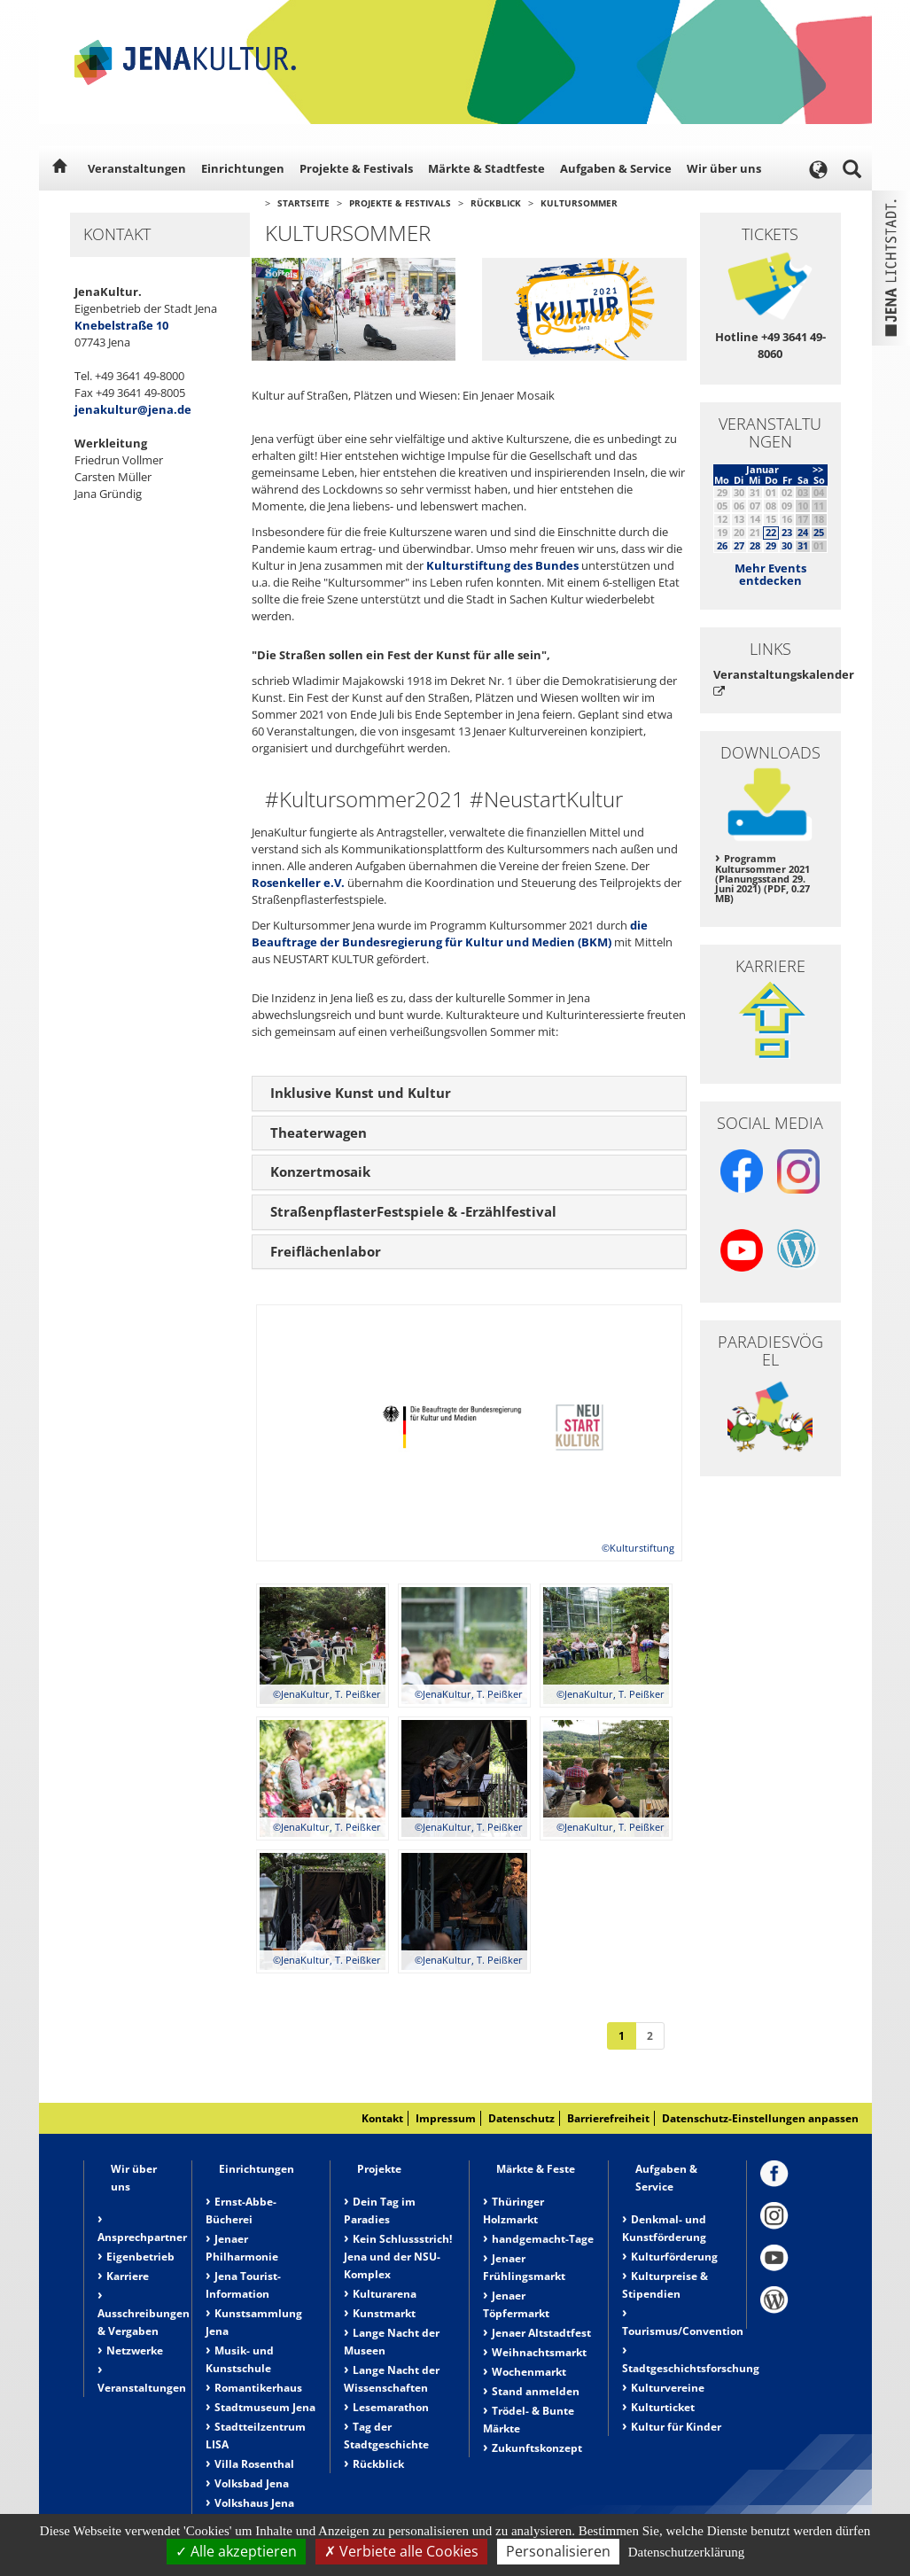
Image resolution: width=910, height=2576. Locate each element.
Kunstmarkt (384, 2313)
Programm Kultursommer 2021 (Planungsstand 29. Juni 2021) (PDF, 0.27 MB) (762, 879)
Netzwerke (134, 2350)
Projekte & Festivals (356, 168)
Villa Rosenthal (254, 2463)
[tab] (469, 1093)
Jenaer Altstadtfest (541, 2332)
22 (771, 532)
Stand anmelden (535, 2391)
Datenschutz (521, 2118)
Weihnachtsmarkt (539, 2352)
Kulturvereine (667, 2387)
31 (802, 545)
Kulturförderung (674, 2256)
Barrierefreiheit (608, 2118)
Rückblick (496, 203)
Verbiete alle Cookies (401, 2551)
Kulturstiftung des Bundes (502, 565)
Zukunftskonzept (537, 2447)
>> (818, 469)
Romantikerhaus (258, 2387)
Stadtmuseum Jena (264, 2407)
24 (802, 532)
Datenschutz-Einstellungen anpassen (760, 2118)
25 (818, 532)
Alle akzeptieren (236, 2551)
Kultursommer (579, 203)
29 (771, 545)
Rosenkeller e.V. (298, 883)
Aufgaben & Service (616, 168)
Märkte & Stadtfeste (486, 168)
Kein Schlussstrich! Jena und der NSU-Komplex (398, 2256)
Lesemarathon (391, 2407)
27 (739, 545)
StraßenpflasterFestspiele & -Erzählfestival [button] (413, 1211)
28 (755, 545)
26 (722, 545)
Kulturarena (384, 2293)
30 (787, 545)
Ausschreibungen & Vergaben (143, 2322)
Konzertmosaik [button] (320, 1171)
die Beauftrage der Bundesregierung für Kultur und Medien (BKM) (450, 933)
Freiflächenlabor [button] (325, 1251)
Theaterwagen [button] (318, 1132)
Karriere (127, 2276)
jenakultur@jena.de (132, 409)
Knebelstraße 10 (121, 325)
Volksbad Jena (251, 2483)
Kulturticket (663, 2407)
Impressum (446, 2118)
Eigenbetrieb (140, 2256)
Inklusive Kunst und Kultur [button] (360, 1092)
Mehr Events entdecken (770, 574)
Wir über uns (724, 168)
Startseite (303, 203)
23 (787, 532)
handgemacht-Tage (543, 2238)
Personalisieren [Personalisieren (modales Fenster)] (558, 2551)
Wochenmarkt (529, 2371)
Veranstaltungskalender (770, 681)
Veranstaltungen (137, 168)
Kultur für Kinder (676, 2426)
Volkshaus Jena (254, 2502)
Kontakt (382, 2118)
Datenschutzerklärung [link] (686, 2552)
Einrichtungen (242, 168)
